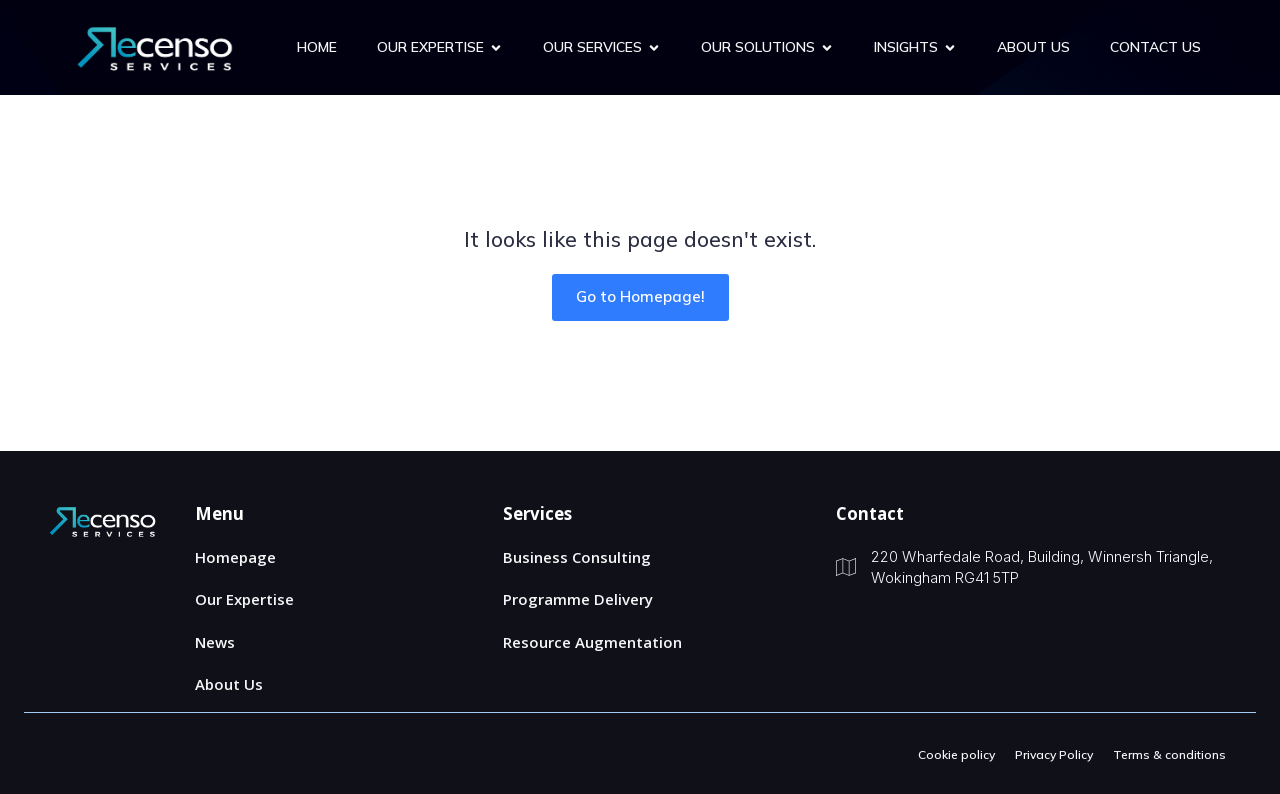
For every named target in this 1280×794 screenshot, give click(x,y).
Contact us (1155, 47)
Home (317, 47)
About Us (1033, 47)
